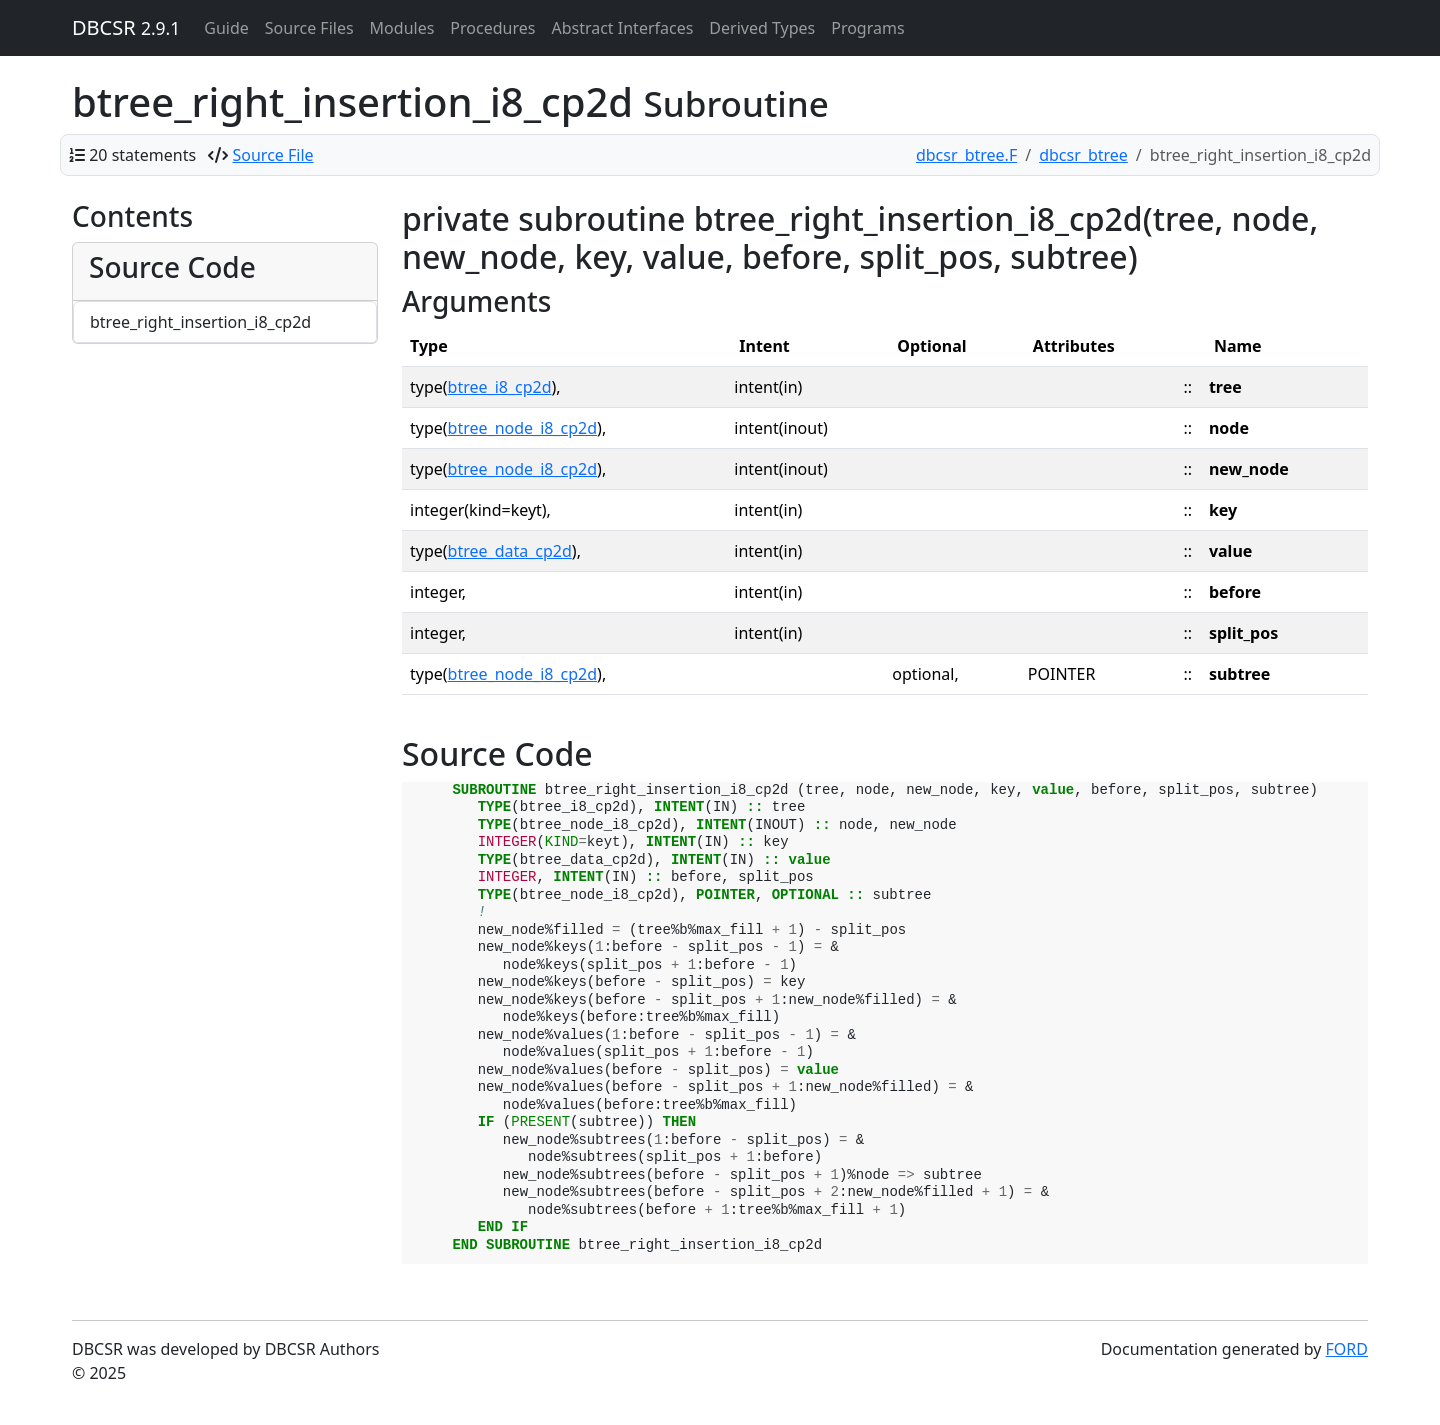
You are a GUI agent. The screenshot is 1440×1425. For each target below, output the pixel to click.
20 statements (142, 155)
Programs (867, 28)
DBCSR (126, 27)
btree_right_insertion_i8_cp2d (200, 322)
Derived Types (762, 28)
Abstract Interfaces (622, 28)
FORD (1347, 1349)
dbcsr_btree (1083, 155)
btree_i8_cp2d (500, 387)
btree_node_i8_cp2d (523, 428)
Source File (273, 155)
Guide (226, 28)
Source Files (309, 28)
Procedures (492, 28)
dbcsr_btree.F (966, 155)
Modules (402, 28)
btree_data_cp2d (510, 551)
